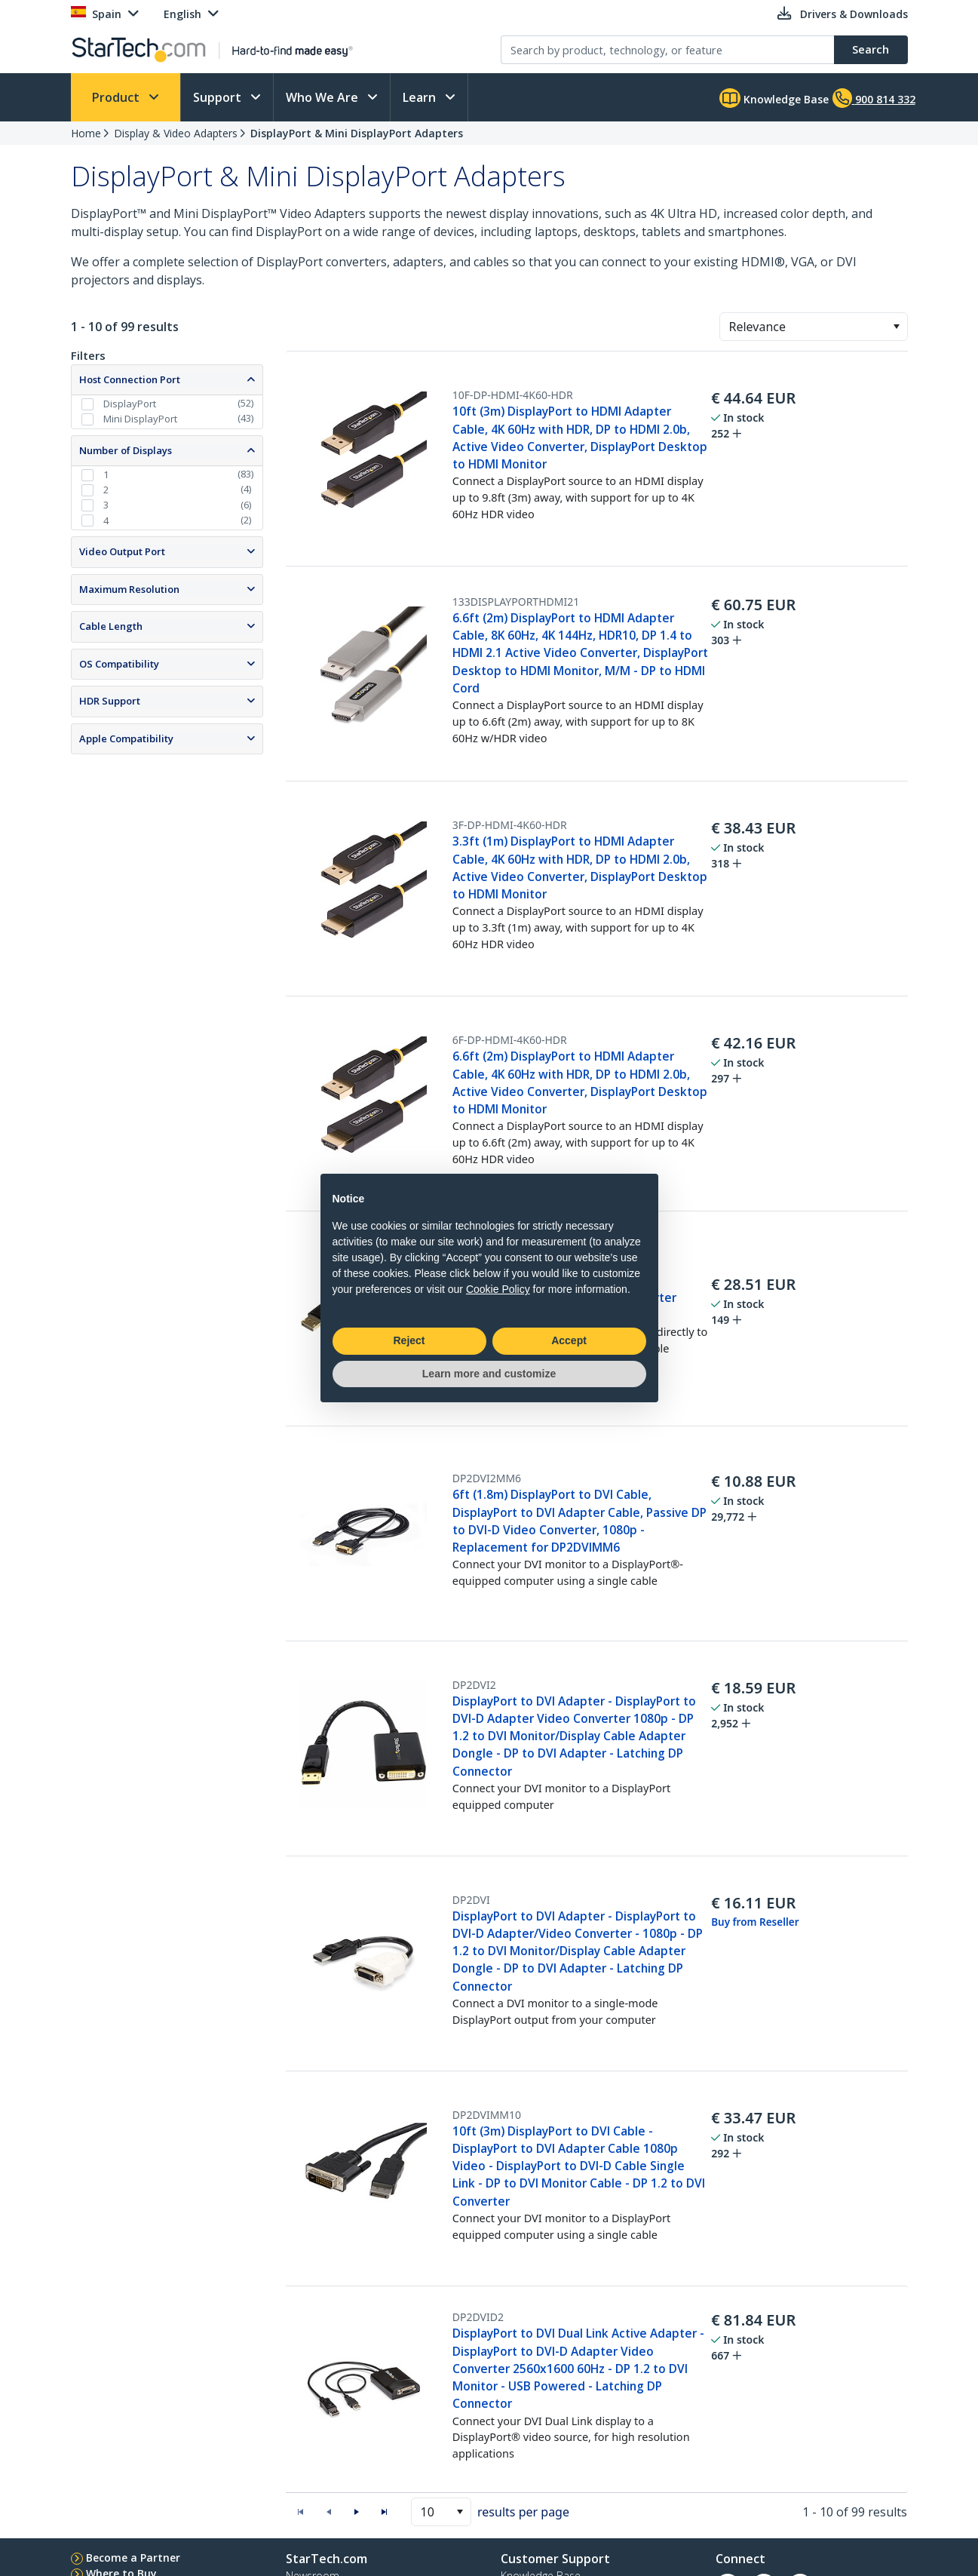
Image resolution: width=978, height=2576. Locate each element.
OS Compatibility (119, 664)
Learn (421, 97)
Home (86, 133)
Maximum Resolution (129, 589)
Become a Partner (133, 2557)
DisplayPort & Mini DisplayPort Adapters (356, 133)
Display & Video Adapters (176, 133)
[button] (896, 326)
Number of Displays (125, 450)
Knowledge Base (774, 98)
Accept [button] (569, 1340)
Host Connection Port (129, 379)
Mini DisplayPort (140, 418)
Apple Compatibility (126, 738)
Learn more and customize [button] (489, 1374)
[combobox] (813, 326)
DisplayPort (129, 403)
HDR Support (109, 701)
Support (218, 97)
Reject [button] (409, 1340)
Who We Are (323, 97)
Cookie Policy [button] (498, 1289)
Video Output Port (122, 551)
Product (117, 97)
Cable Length (111, 626)
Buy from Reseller (755, 1922)
